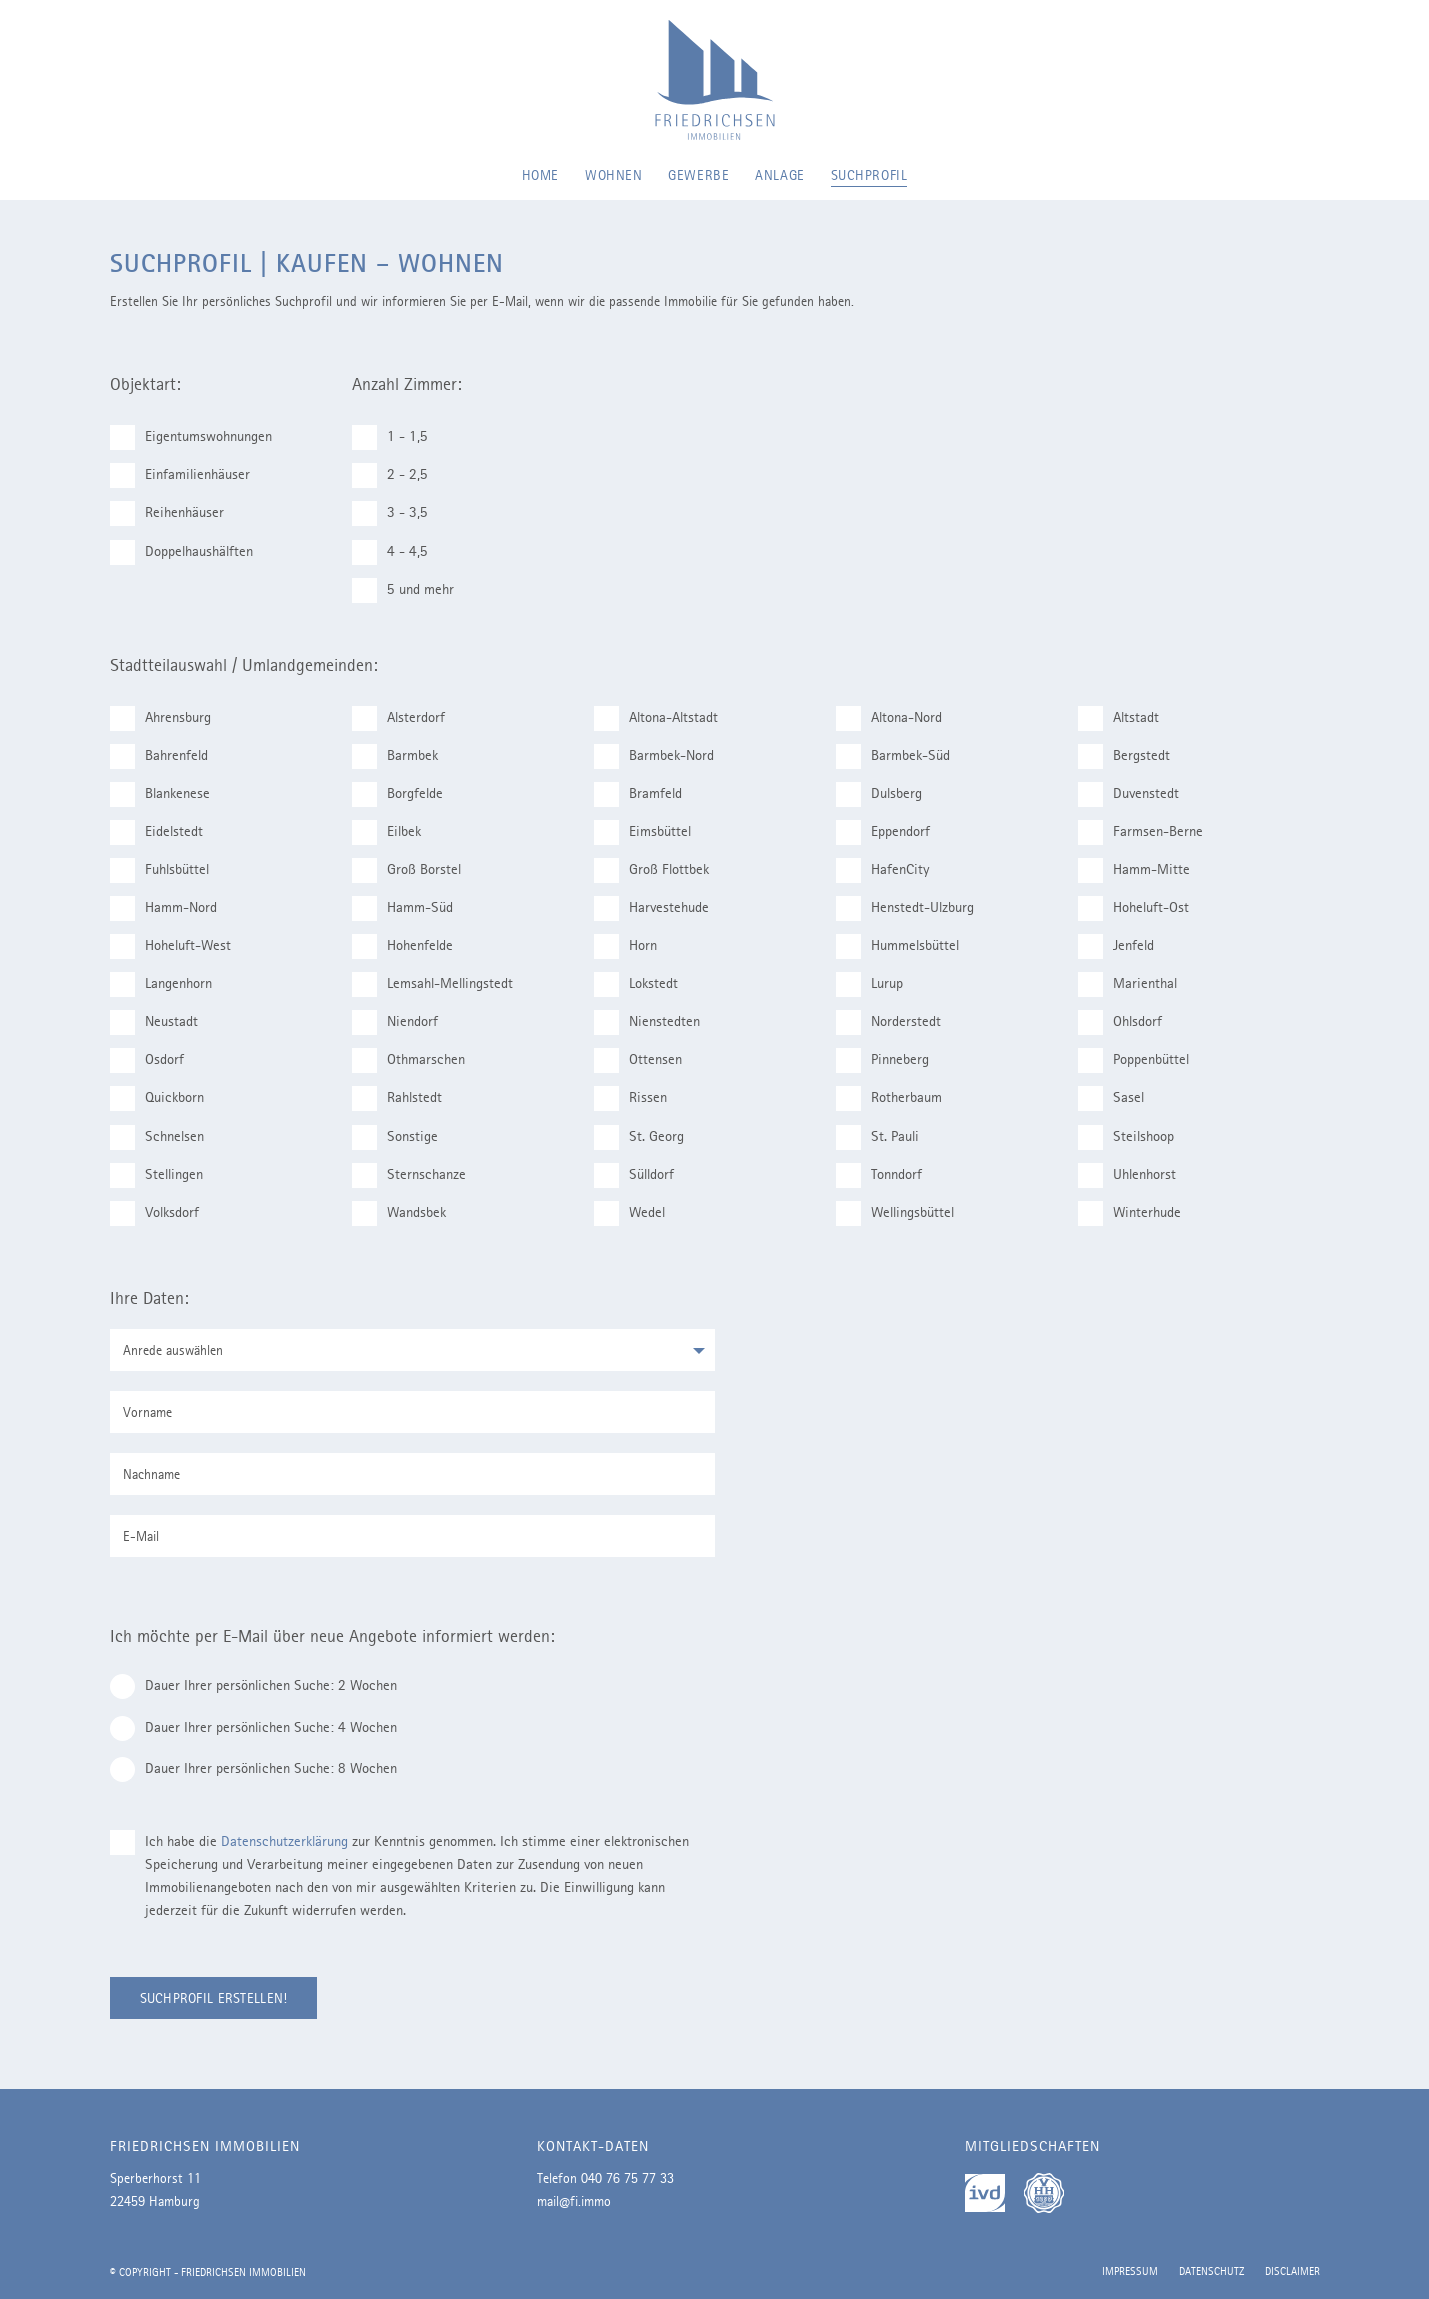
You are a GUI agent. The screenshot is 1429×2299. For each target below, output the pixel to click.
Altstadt (1127, 718)
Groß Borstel (415, 870)
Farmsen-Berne (1149, 832)
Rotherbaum (897, 1098)
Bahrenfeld (167, 756)
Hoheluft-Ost (1142, 908)
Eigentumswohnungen (199, 437)
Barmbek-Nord (662, 756)
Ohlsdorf (1128, 1022)
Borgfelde (406, 794)
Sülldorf (642, 1175)
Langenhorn (169, 984)
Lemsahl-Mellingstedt (441, 984)
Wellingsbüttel (903, 1213)
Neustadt (162, 1022)
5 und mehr (411, 590)
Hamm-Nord (172, 908)
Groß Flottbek (660, 870)
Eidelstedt (165, 832)
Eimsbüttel (651, 832)
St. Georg (647, 1137)
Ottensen (646, 1060)
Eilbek (395, 832)
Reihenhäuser (175, 513)
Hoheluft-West (179, 946)
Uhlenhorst (1135, 1175)
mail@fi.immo (574, 2201)
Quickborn (165, 1098)
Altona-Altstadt (664, 718)
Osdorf (155, 1060)
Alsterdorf (407, 718)
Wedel (638, 1213)
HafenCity (891, 870)
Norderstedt (897, 1022)
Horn (634, 946)
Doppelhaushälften (190, 552)
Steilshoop (1134, 1137)
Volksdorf (163, 1213)
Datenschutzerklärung (284, 1841)
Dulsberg (887, 794)
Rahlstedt (405, 1098)
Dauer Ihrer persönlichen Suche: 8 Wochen (262, 1769)
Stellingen (165, 1175)
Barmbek (403, 756)
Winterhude (1138, 1213)
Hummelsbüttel (906, 946)
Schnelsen (165, 1137)
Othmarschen (417, 1060)
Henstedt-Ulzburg (913, 908)
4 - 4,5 (398, 552)
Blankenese (168, 794)
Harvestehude (660, 908)
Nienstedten (655, 1022)
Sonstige (403, 1137)
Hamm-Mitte (1142, 870)
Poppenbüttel (1142, 1060)
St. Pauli (886, 1137)
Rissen (639, 1098)
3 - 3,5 (398, 513)
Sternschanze (417, 1175)
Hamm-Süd (411, 908)
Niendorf (403, 1022)
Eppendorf (891, 832)
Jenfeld (1124, 946)
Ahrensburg (169, 718)
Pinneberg (891, 1060)
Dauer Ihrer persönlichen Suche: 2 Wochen (262, 1686)
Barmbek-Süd (901, 756)
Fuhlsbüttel (168, 870)
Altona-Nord (897, 718)
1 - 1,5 (398, 437)
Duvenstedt (1137, 794)
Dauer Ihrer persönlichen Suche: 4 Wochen (262, 1728)
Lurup (878, 984)
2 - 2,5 (398, 475)
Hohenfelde (411, 946)
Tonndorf (887, 1175)
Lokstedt (644, 984)
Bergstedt (1132, 756)
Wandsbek (407, 1213)
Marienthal (1136, 984)
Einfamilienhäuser (188, 475)
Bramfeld (646, 794)
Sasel (1119, 1098)
